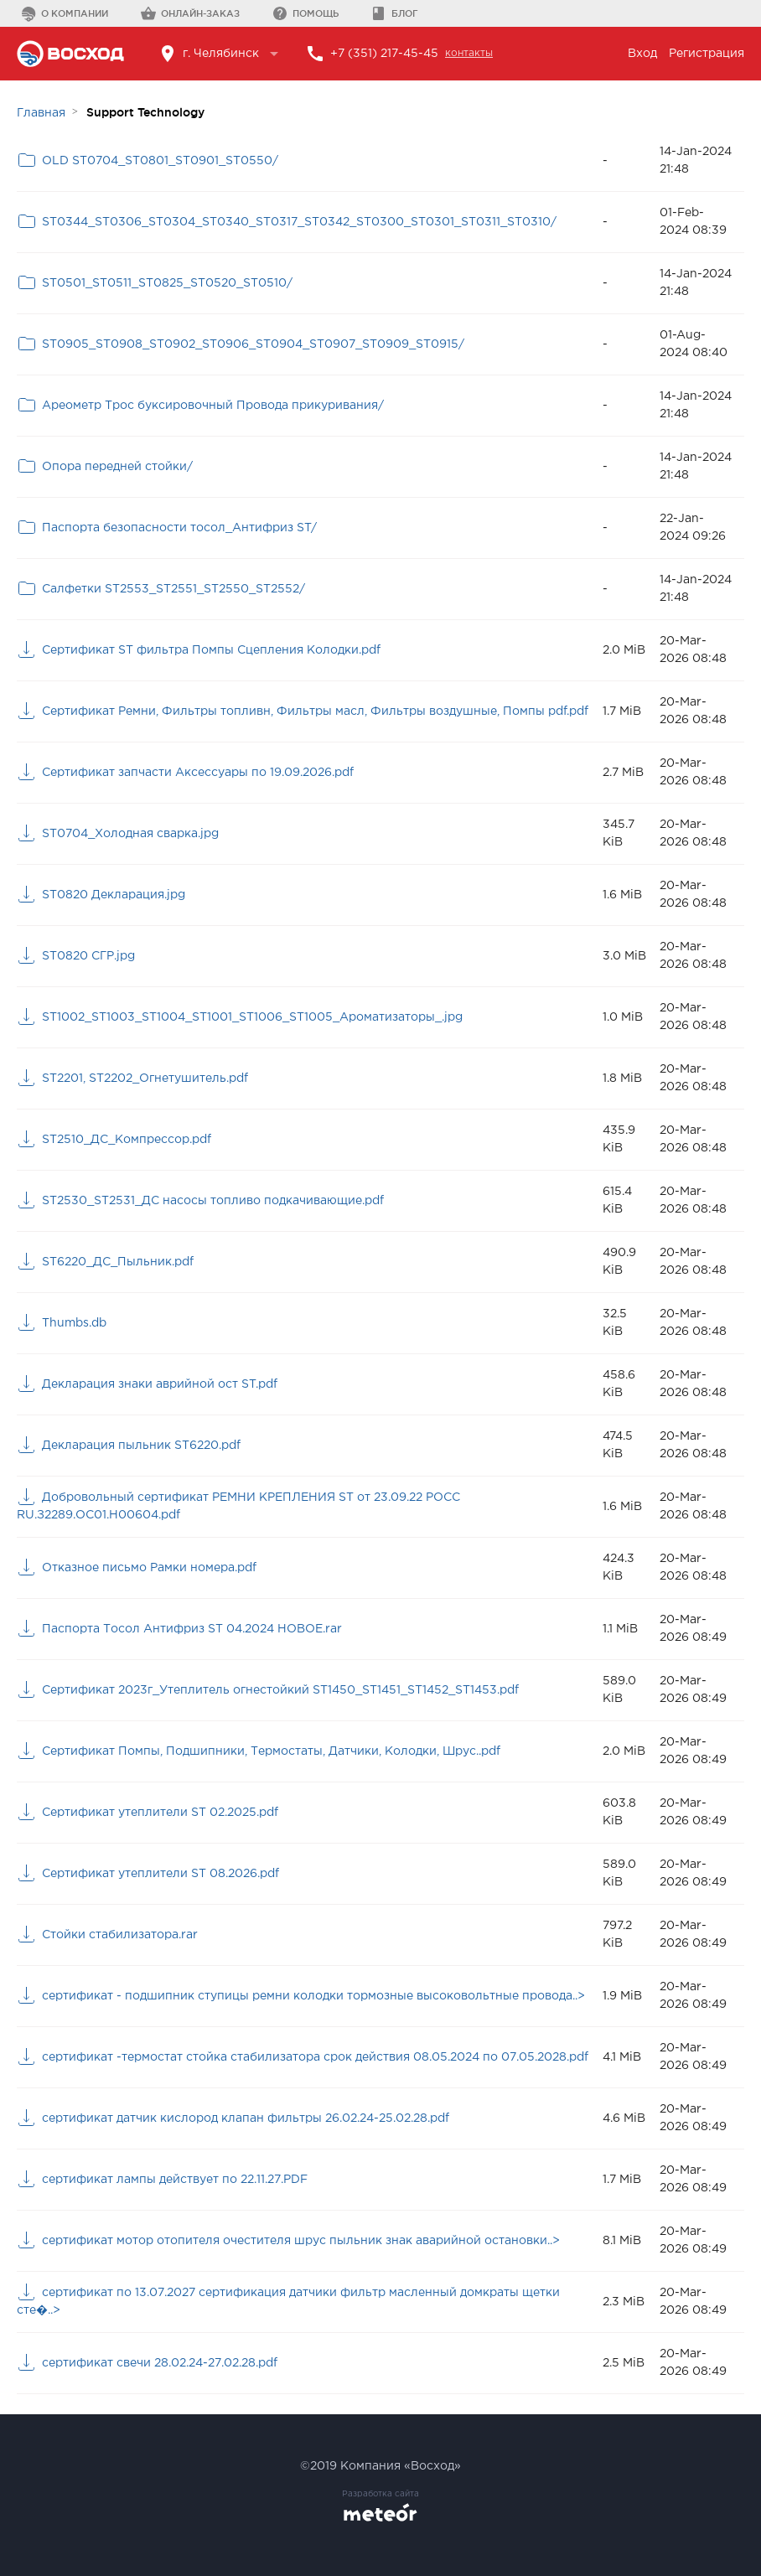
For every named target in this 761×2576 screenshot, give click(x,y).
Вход (642, 54)
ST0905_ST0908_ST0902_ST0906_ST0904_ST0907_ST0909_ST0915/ (253, 344)
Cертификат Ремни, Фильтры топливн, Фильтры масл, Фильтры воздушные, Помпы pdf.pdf (315, 711)
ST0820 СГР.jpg (88, 956)
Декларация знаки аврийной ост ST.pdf (159, 1384)
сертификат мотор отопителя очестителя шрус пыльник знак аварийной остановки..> (301, 2241)
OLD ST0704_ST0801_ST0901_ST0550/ (160, 161)
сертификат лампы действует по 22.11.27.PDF (175, 2180)
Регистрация (706, 54)
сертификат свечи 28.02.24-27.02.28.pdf (159, 2363)
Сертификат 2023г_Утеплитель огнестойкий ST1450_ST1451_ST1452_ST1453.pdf (280, 1690)
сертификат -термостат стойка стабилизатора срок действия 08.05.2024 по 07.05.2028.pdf (315, 2057)
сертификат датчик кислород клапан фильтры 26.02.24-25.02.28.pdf (245, 2118)
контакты (469, 53)
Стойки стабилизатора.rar (120, 1935)
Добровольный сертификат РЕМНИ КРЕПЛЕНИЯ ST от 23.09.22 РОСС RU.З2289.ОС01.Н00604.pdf (238, 1506)
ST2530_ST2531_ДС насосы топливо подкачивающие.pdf (213, 1201)
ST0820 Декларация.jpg (113, 895)
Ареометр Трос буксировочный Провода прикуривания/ (213, 406)
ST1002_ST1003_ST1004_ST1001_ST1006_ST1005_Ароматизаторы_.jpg (252, 1017)
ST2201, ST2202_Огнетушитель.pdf (145, 1078)
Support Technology (145, 112)
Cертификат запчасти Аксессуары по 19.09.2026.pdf (198, 773)
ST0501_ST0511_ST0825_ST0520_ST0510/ (167, 283)
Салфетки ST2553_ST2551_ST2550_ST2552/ (173, 589)
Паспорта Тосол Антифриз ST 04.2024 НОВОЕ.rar (192, 1629)
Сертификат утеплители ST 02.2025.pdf (160, 1813)
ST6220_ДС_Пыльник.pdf (118, 1262)
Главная (41, 113)
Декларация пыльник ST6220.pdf (141, 1446)
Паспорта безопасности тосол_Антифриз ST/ (179, 528)
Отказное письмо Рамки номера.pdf (149, 1568)
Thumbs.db (74, 1323)
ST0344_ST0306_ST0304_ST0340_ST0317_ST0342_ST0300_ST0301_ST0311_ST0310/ (299, 222)
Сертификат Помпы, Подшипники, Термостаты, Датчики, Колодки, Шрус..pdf (271, 1751)
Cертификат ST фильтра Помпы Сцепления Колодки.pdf (211, 650)
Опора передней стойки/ (117, 467)
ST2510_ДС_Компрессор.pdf (126, 1140)
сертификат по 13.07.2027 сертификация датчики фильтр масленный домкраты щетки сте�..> (288, 2301)
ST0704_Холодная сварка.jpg (130, 834)
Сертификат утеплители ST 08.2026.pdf (160, 1874)
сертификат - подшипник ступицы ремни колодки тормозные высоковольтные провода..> (313, 1996)
